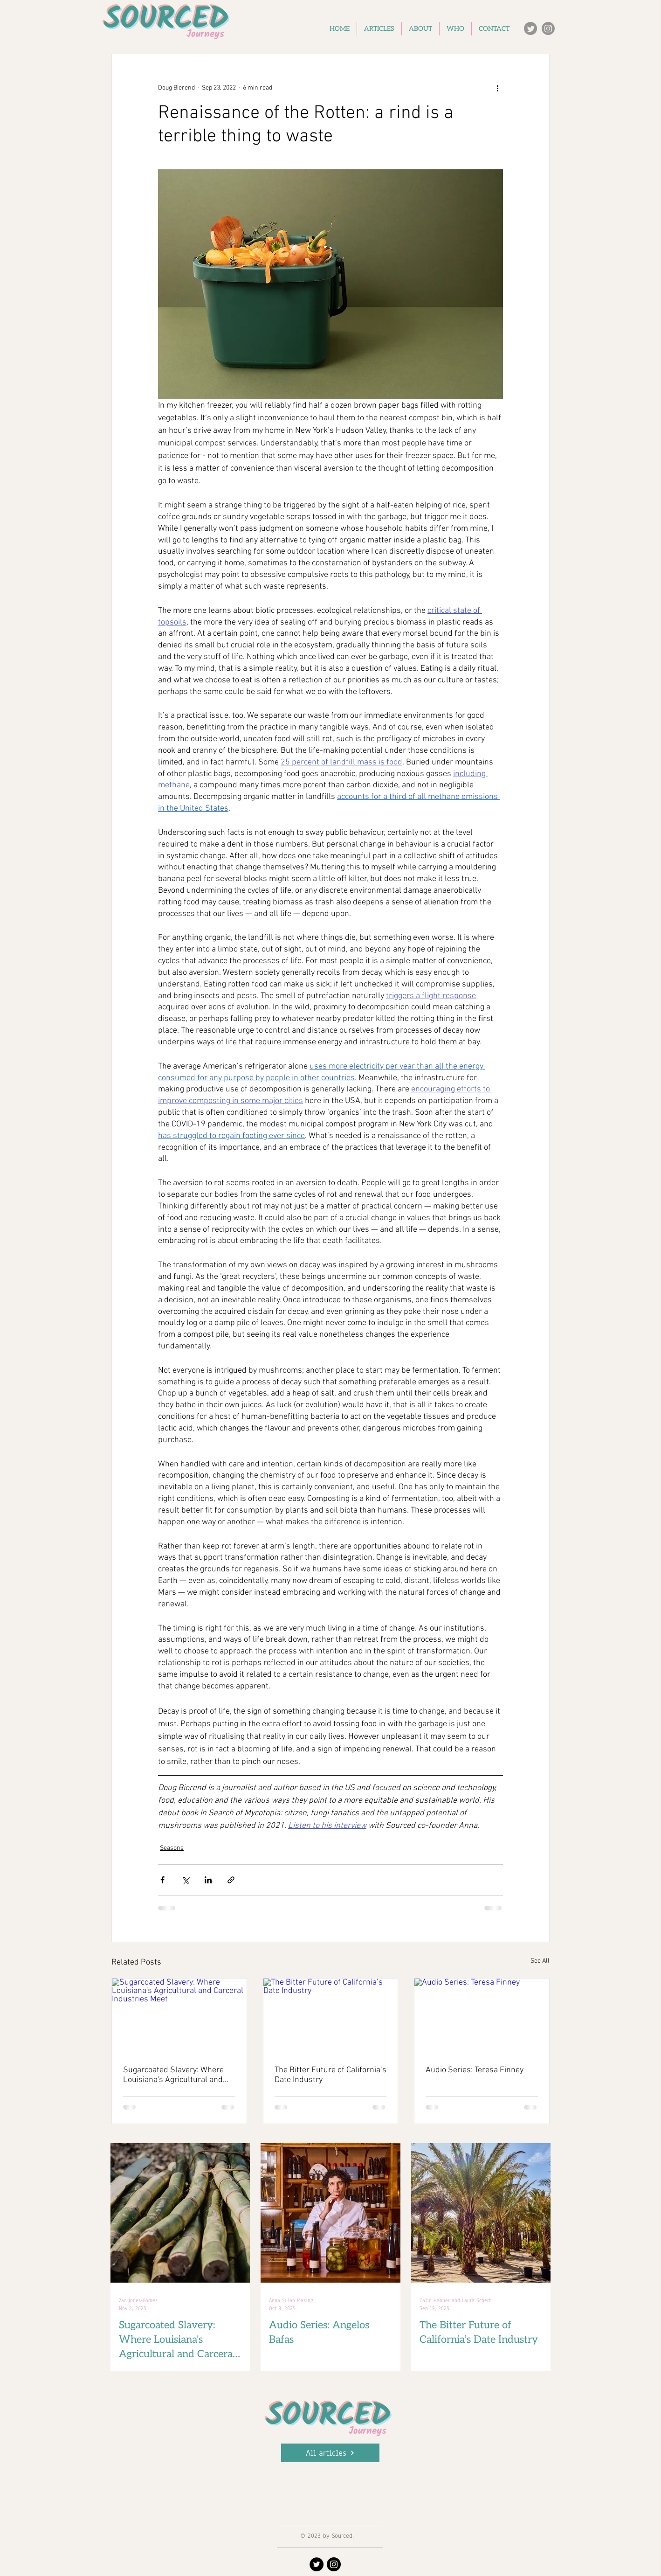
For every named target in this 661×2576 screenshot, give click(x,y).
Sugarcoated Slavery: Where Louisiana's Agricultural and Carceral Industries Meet (173, 2075)
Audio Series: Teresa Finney (474, 2070)
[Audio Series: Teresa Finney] (481, 2016)
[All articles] (330, 2453)
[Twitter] (530, 28)
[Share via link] (231, 1879)
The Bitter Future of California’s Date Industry (330, 2075)
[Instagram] (548, 28)
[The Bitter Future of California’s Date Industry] (330, 2016)
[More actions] (497, 87)
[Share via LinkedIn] (208, 1879)
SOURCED (328, 2416)
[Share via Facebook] (162, 1879)
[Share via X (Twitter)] (185, 1879)
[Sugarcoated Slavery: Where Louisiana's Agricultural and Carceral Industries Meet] (179, 2016)
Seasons (172, 1848)
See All (540, 1961)
